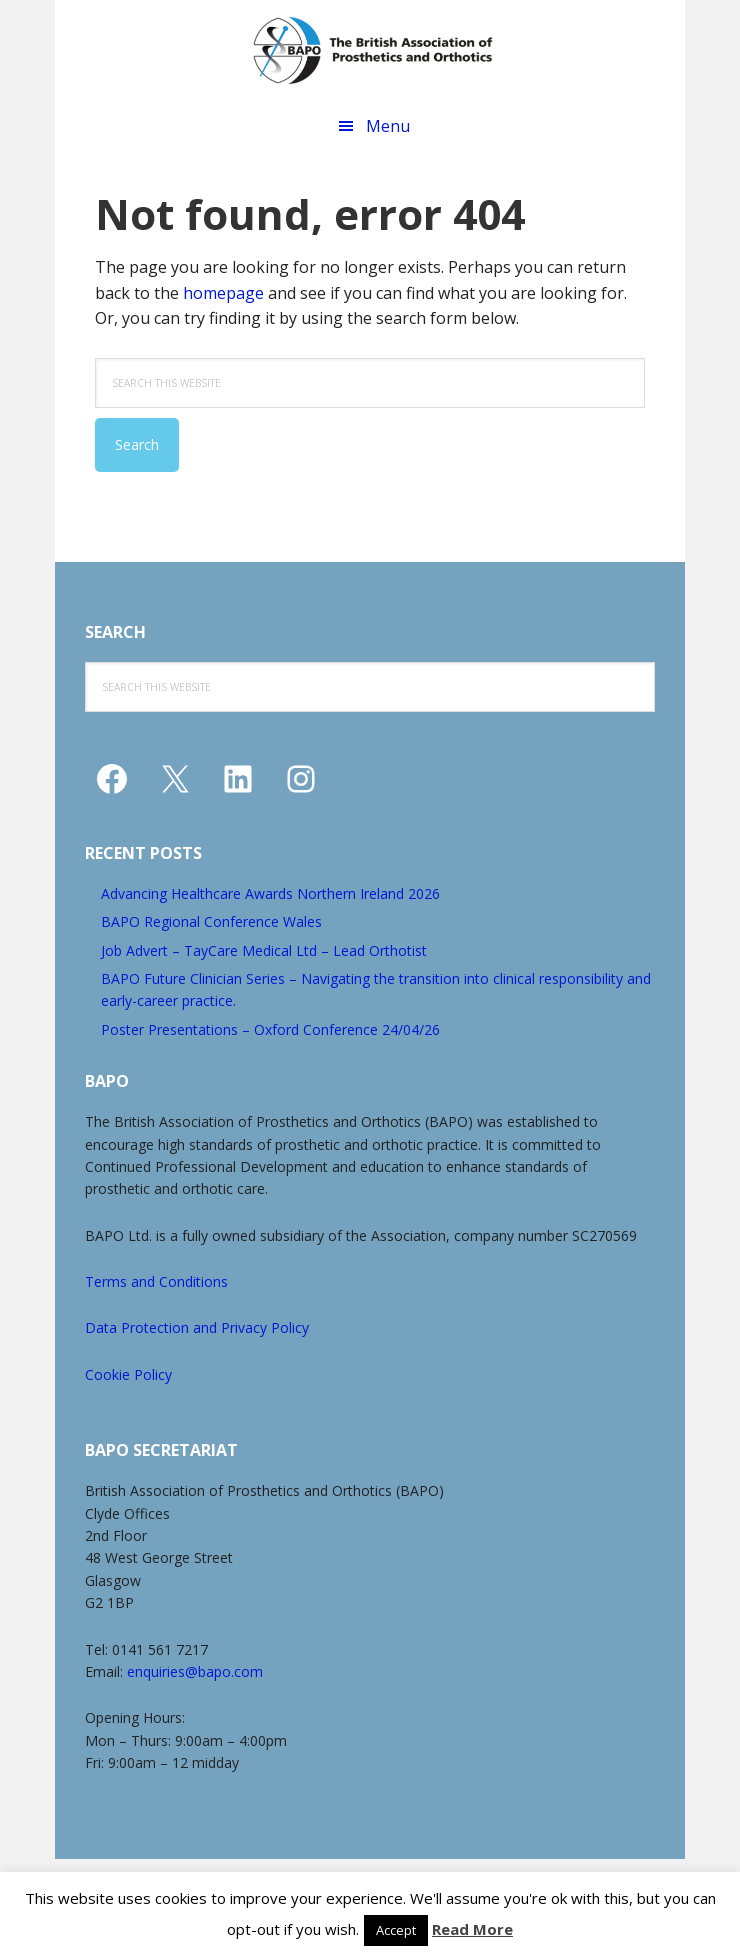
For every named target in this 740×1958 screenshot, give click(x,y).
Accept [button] (396, 1930)
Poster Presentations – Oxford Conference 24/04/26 (270, 1029)
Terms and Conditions (156, 1281)
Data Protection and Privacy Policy (197, 1327)
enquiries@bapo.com (195, 1671)
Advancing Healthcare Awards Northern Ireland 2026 (270, 893)
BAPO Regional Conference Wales (211, 921)
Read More (472, 1929)
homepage (223, 293)
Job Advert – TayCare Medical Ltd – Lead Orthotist (264, 950)
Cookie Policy (128, 1374)
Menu (388, 126)
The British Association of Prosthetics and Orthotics (373, 50)
